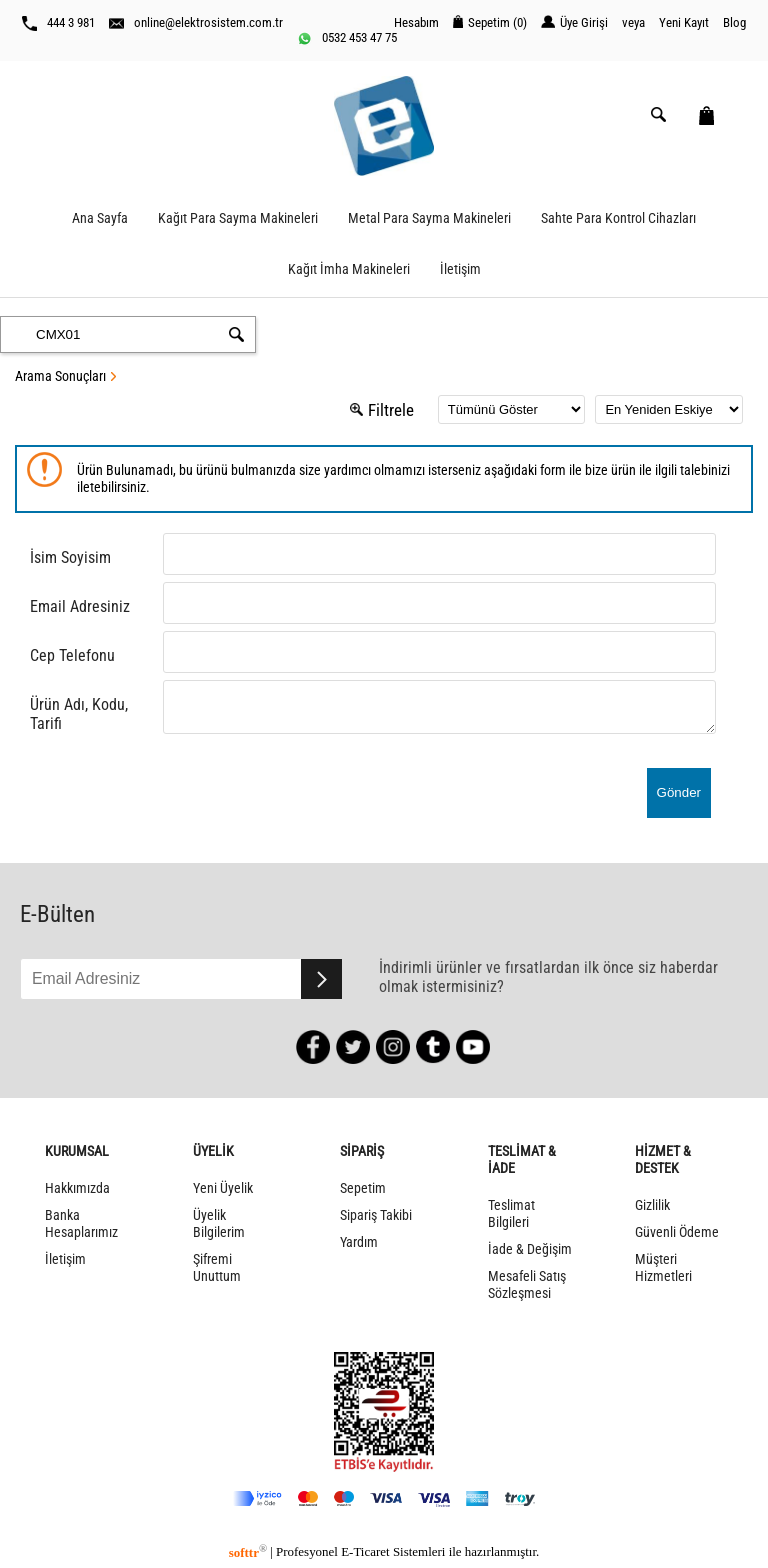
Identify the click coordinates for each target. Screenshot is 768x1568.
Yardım (359, 1242)
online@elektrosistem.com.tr (196, 23)
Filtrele (382, 410)
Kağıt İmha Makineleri (349, 269)
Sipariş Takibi (376, 1215)
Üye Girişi (574, 22)
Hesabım (416, 22)
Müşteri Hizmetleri (663, 1268)
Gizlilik (652, 1205)
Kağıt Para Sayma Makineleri (238, 218)
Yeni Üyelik (223, 1188)
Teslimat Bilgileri (511, 1214)
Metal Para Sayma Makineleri (429, 218)
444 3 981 (58, 23)
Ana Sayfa (100, 218)
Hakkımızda (77, 1188)
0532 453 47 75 (347, 38)
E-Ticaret (365, 1552)
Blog (734, 22)
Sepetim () (490, 22)
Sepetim (363, 1188)
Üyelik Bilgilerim (219, 1224)
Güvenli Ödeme (677, 1232)
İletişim (460, 269)
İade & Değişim (530, 1249)
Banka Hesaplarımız (81, 1224)
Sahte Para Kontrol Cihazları (618, 218)
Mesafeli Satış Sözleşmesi (527, 1285)
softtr (248, 1552)
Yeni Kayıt (684, 22)
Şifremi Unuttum (217, 1268)
